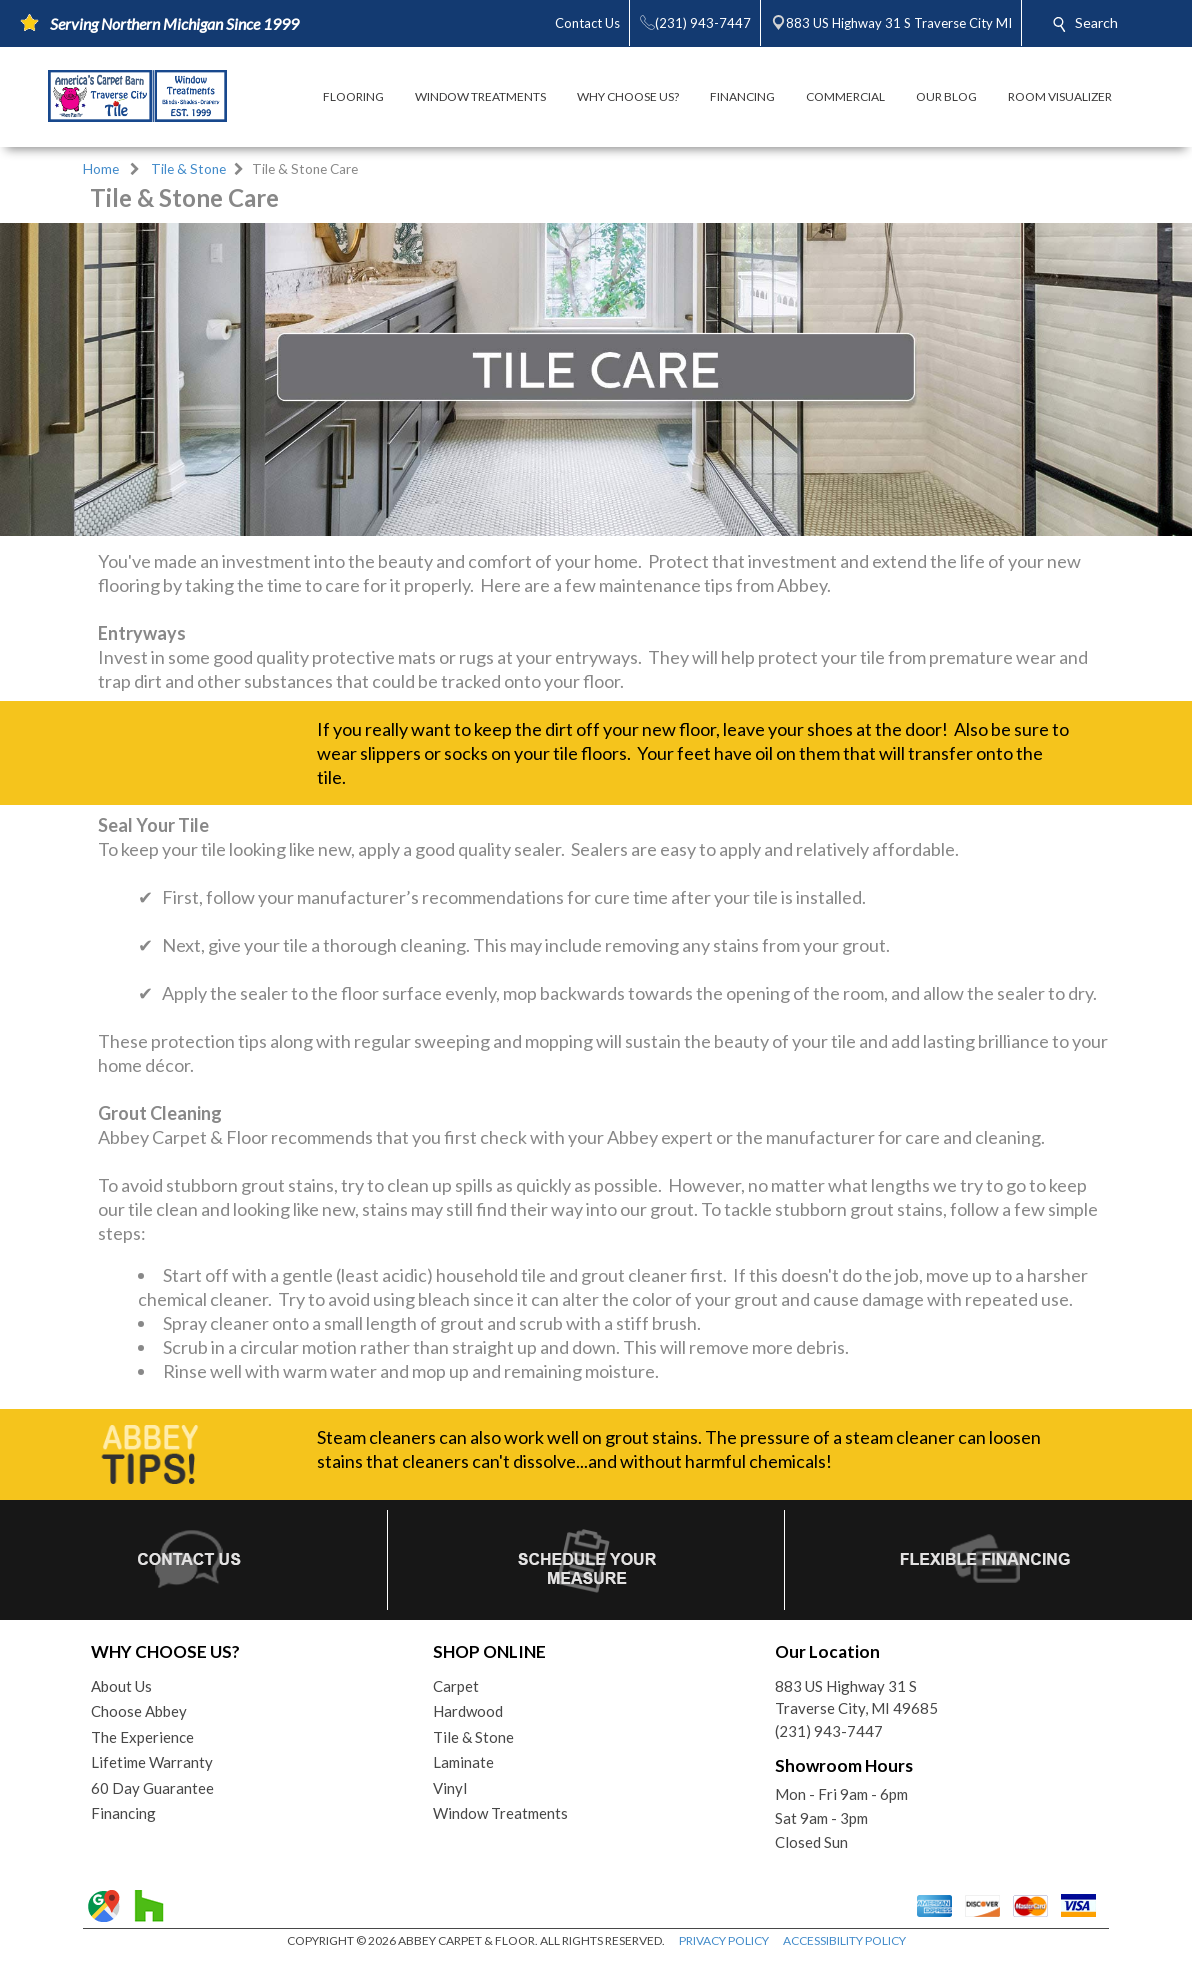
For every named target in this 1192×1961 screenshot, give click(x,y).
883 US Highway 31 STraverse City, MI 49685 (856, 1697)
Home (101, 169)
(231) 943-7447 (829, 1731)
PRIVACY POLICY (724, 1940)
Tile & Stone (188, 169)
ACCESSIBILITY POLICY (844, 1940)
